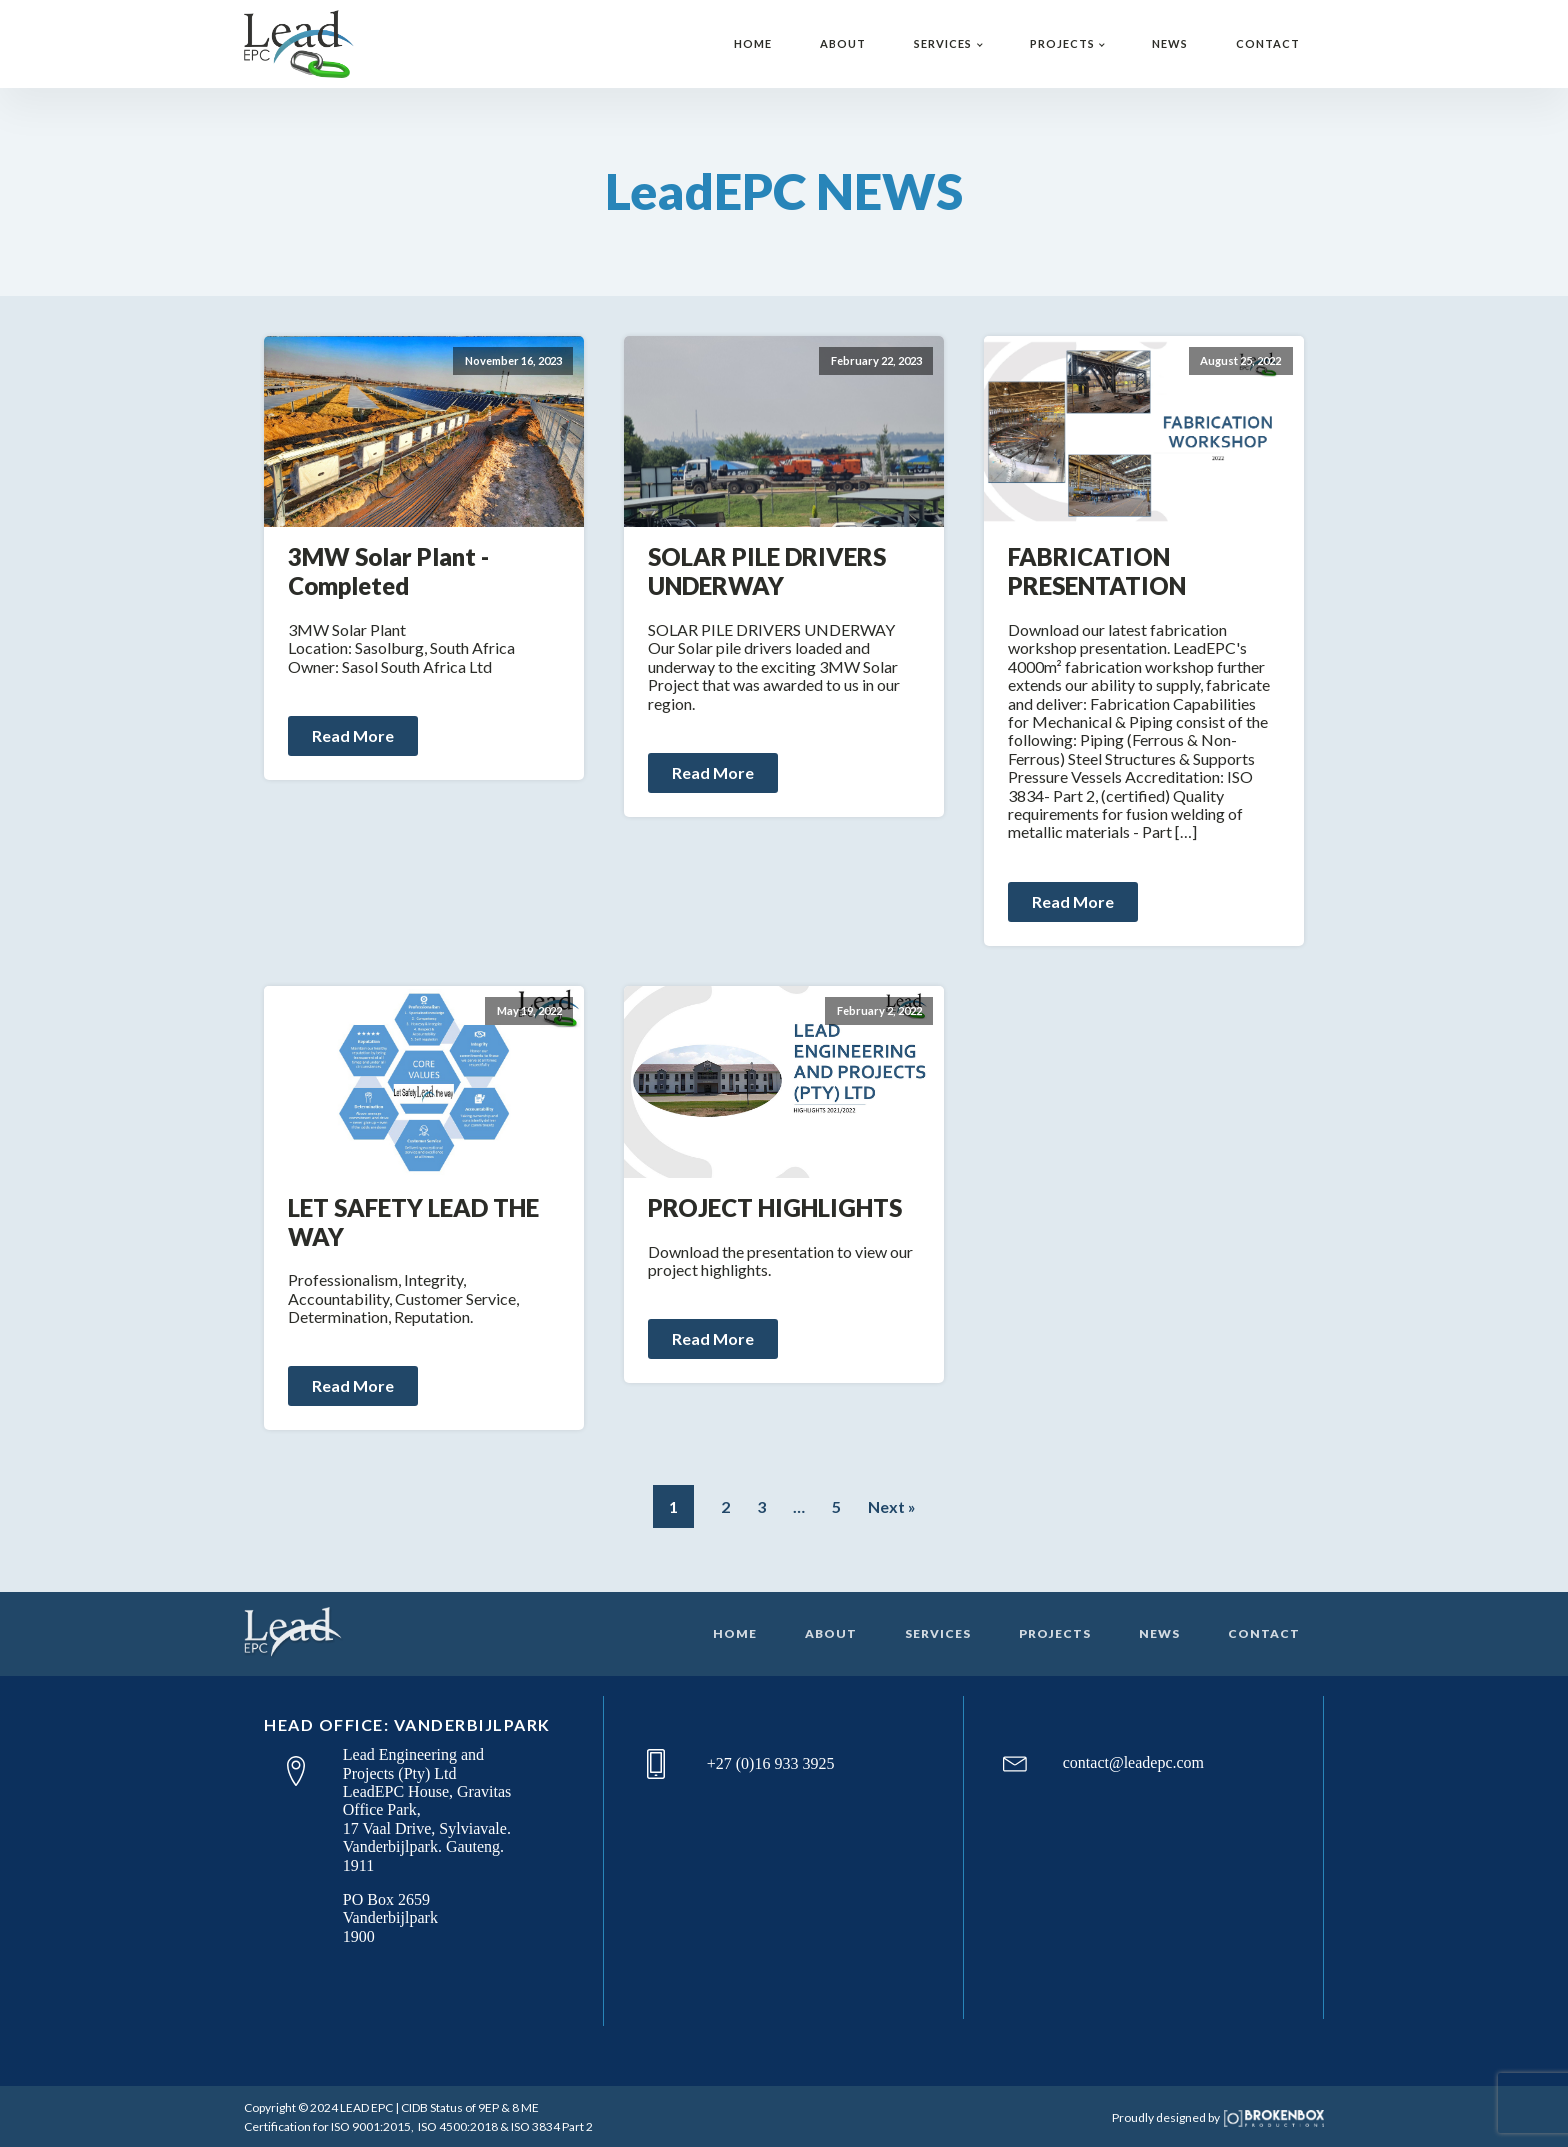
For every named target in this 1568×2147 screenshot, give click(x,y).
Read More (353, 735)
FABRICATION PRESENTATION (1097, 571)
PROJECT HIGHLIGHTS (775, 1208)
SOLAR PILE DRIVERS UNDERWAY (767, 571)
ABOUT (843, 43)
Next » (892, 1506)
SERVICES (943, 43)
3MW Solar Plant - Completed (388, 571)
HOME (753, 43)
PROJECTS (1062, 43)
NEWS (1170, 43)
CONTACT (1268, 43)
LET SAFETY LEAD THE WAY (413, 1222)
